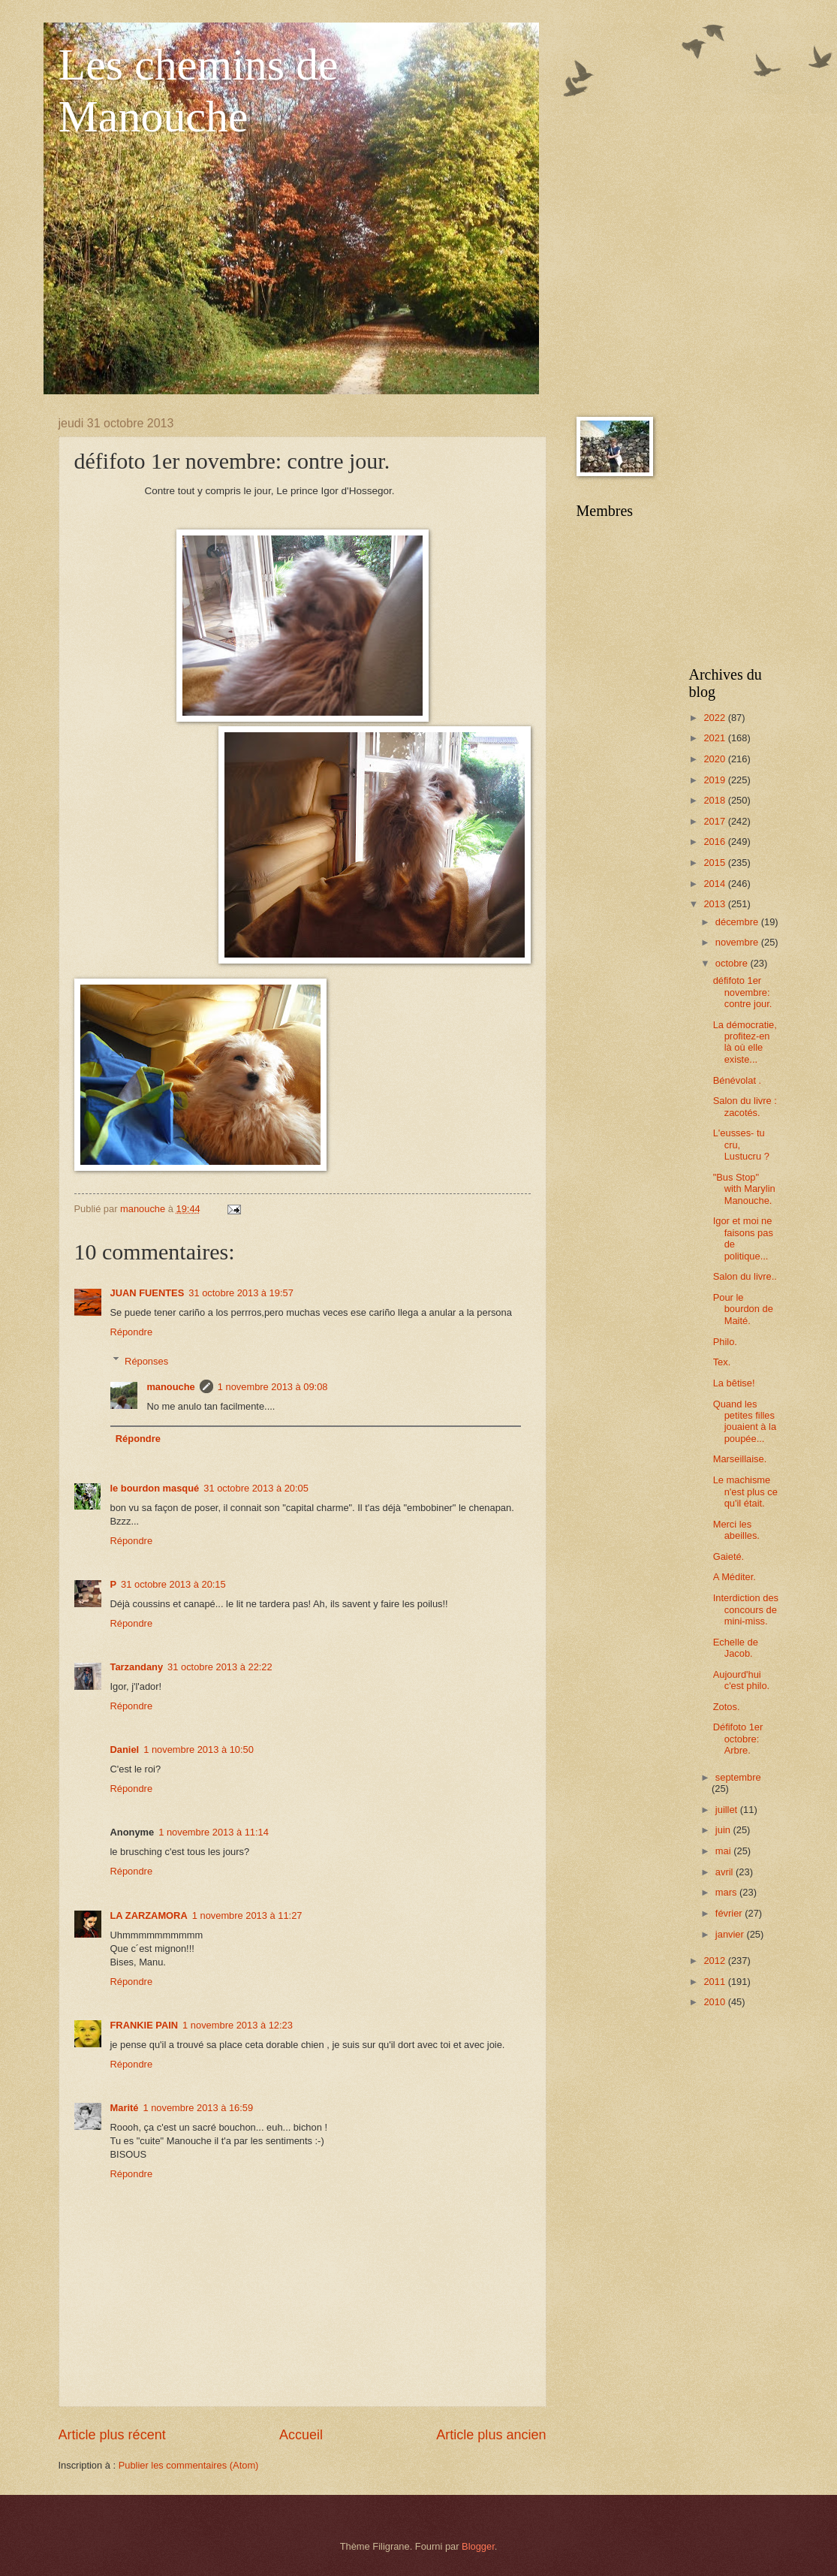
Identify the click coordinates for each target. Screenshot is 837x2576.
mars (727, 1892)
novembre (738, 942)
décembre (738, 922)
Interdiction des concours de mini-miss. (745, 1609)
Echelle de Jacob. (735, 1647)
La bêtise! (734, 1383)
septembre (738, 1777)
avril (725, 1872)
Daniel (125, 1749)
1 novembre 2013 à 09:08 (273, 1386)
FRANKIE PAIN (144, 2025)
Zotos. (726, 1706)
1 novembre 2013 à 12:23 (237, 2025)
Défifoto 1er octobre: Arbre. (738, 1738)
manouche (170, 1386)
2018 (715, 800)
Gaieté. (729, 1556)
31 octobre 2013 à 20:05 (256, 1488)
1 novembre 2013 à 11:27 (247, 1915)
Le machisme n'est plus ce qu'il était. (745, 1491)
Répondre (131, 1332)
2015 (715, 862)
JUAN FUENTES (147, 1293)
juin (724, 1829)
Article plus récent (112, 2434)
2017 (715, 821)
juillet (727, 1809)
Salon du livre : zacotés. (745, 1106)
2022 (715, 717)
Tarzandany (137, 1667)
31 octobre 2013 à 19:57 (241, 1293)
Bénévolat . (737, 1080)
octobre (733, 963)
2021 (715, 738)
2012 (715, 1960)
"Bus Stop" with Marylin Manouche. (744, 1189)
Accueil (301, 2434)
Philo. (725, 1341)
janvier (731, 1934)
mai (724, 1851)
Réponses (146, 1360)
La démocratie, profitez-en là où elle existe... (745, 1042)
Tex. (722, 1362)
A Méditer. (734, 1576)
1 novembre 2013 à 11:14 (213, 1832)
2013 (715, 903)
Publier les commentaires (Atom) (189, 2465)
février (730, 1913)
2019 (715, 780)
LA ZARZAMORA (149, 1915)
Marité (124, 2107)
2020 (715, 759)
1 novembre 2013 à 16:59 (198, 2107)
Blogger (478, 2546)
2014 (715, 883)
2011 (715, 1981)
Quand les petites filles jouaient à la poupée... (744, 1421)
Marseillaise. (740, 1458)
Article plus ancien (491, 2434)
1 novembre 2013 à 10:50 (198, 1749)
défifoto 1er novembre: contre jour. (742, 992)
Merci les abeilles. (736, 1530)
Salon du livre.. (745, 1276)
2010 (715, 2001)
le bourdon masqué (155, 1488)
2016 (715, 841)
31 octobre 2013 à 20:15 (173, 1584)
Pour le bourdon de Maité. (743, 1309)
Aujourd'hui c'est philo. (741, 1680)
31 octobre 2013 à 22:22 (219, 1667)
